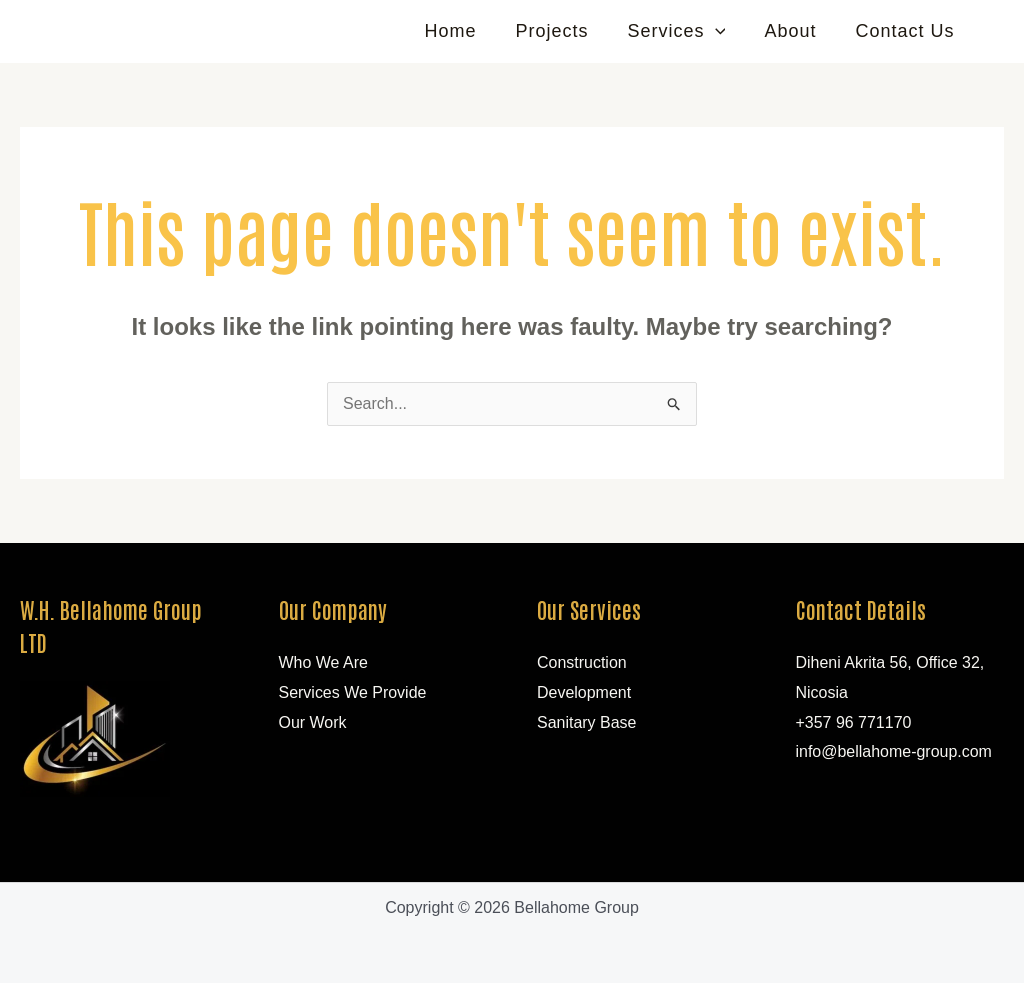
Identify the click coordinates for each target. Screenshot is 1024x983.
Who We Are (324, 662)
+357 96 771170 (854, 722)
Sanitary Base (587, 722)
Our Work (313, 722)
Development (584, 692)
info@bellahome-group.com (894, 751)
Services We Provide (353, 692)
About (795, 31)
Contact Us (906, 31)
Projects (562, 31)
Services (684, 31)
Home (464, 31)
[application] (722, 31)
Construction (582, 662)
